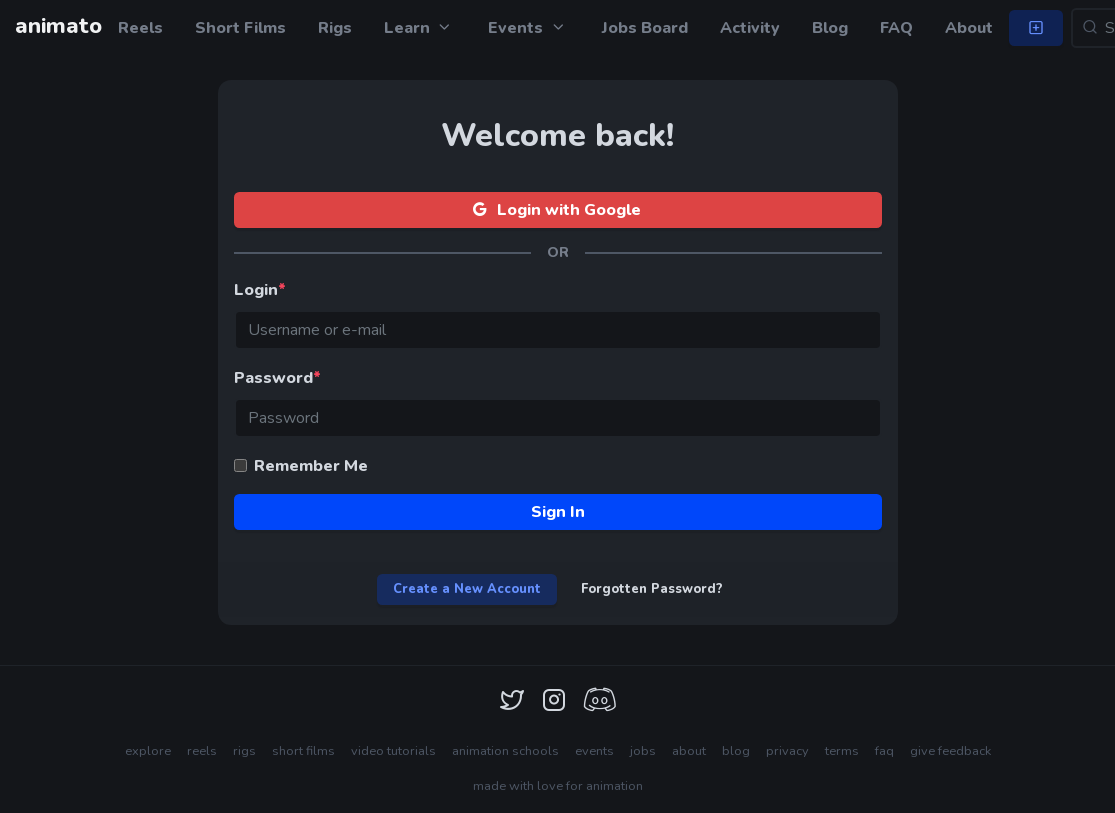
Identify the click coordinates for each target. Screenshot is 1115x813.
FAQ (896, 28)
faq (884, 751)
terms (842, 751)
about (689, 751)
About (969, 28)
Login (260, 290)
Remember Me (311, 466)
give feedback (950, 751)
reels (202, 751)
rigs (244, 751)
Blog (830, 28)
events (594, 751)
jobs (643, 751)
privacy (787, 751)
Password (277, 378)
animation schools (505, 751)
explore (148, 751)
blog (736, 751)
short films (303, 751)
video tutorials (393, 751)
